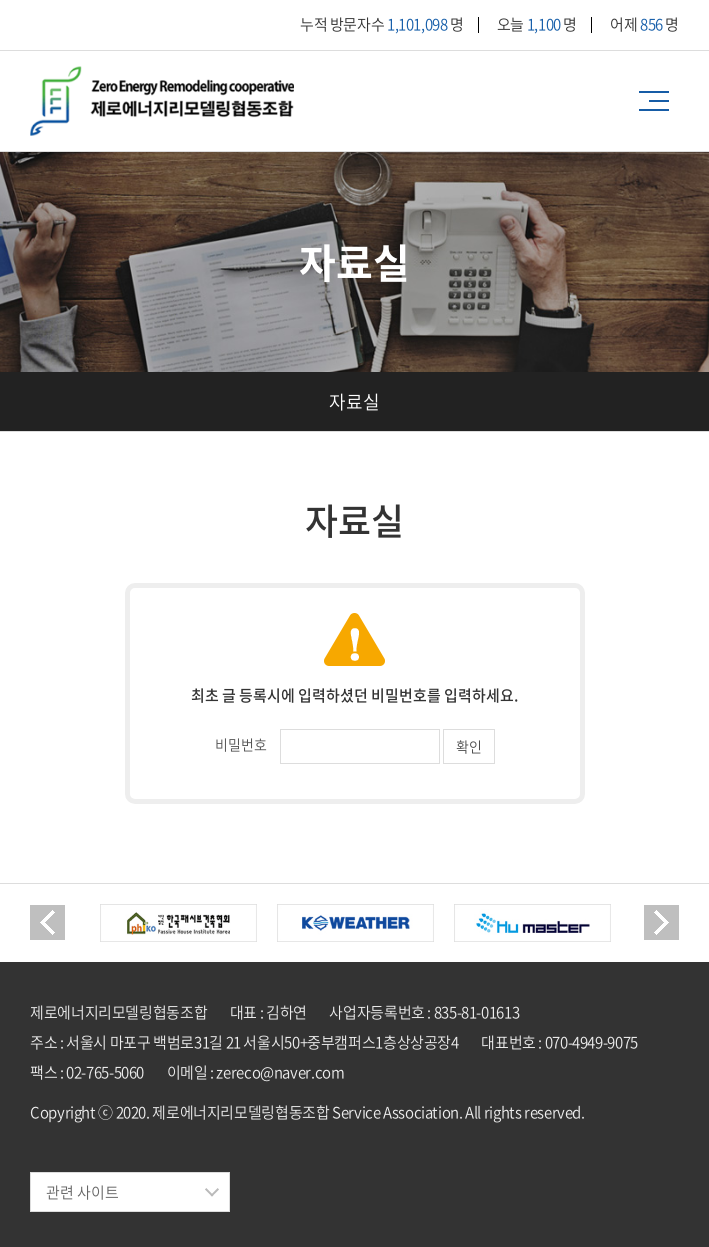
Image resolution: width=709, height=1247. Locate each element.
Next (661, 922)
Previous (47, 922)
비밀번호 (241, 744)
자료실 (354, 401)
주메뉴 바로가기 (0, 0)
